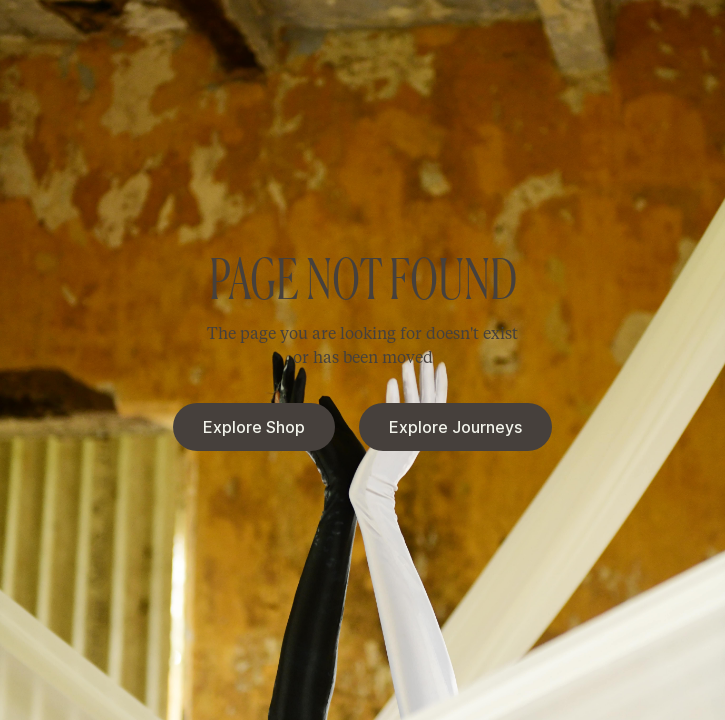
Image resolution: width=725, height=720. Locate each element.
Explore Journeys (455, 427)
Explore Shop (254, 427)
